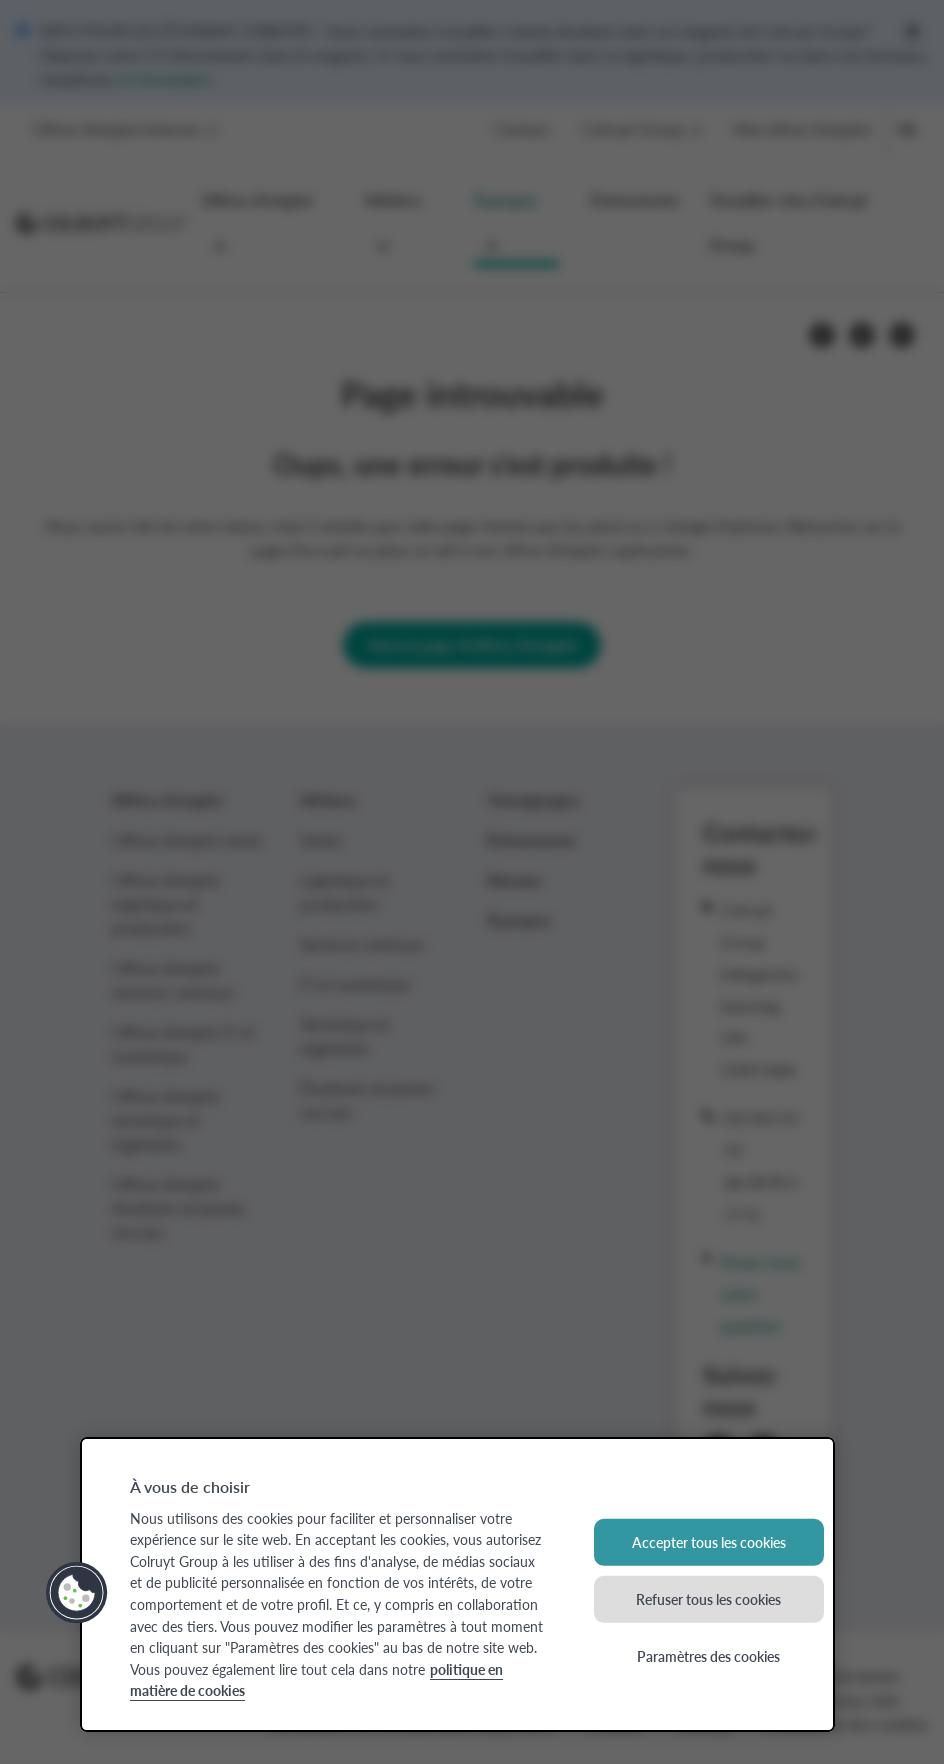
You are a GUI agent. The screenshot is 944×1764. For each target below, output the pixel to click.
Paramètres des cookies (708, 1655)
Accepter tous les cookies (709, 1542)
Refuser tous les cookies (708, 1599)
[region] (457, 1584)
